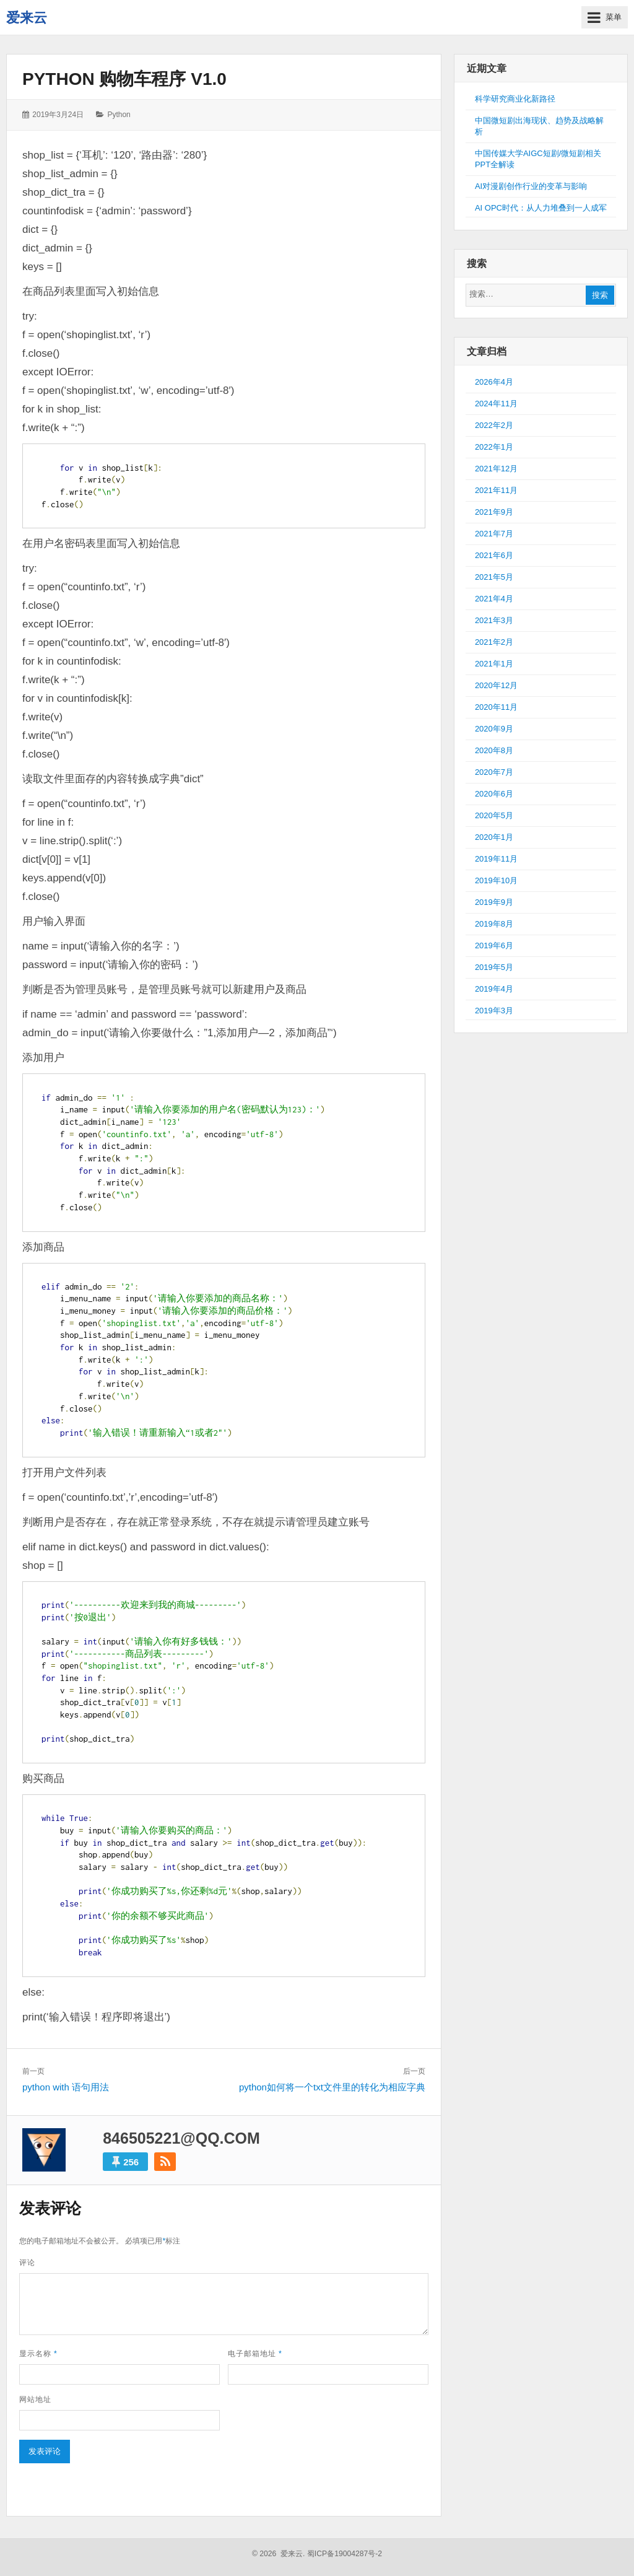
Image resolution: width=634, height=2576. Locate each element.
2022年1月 (494, 447)
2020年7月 (494, 772)
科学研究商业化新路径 (515, 98)
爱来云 (26, 17)
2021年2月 (494, 642)
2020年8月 (494, 750)
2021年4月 (494, 598)
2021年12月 (496, 468)
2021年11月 (496, 490)
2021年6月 (494, 555)
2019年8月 (494, 923)
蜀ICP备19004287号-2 (344, 2553)
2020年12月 (496, 685)
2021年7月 (494, 533)
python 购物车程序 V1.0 (124, 79)
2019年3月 (494, 1010)
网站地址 (35, 2399)
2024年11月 (496, 403)
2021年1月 (494, 663)
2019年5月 (494, 967)
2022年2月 (494, 425)
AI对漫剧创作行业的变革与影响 (531, 186)
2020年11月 (496, 707)
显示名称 (38, 2353)
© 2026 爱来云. (278, 2553)
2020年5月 (494, 815)
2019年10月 (496, 880)
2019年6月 (494, 945)
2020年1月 (494, 837)
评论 (27, 2262)
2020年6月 (494, 793)
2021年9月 (494, 512)
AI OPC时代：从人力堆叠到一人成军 (541, 207)
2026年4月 (494, 381)
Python (118, 114)
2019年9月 (494, 902)
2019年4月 (494, 988)
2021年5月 (494, 577)
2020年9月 (494, 728)
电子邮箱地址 (255, 2353)
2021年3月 (494, 620)
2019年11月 (496, 858)
